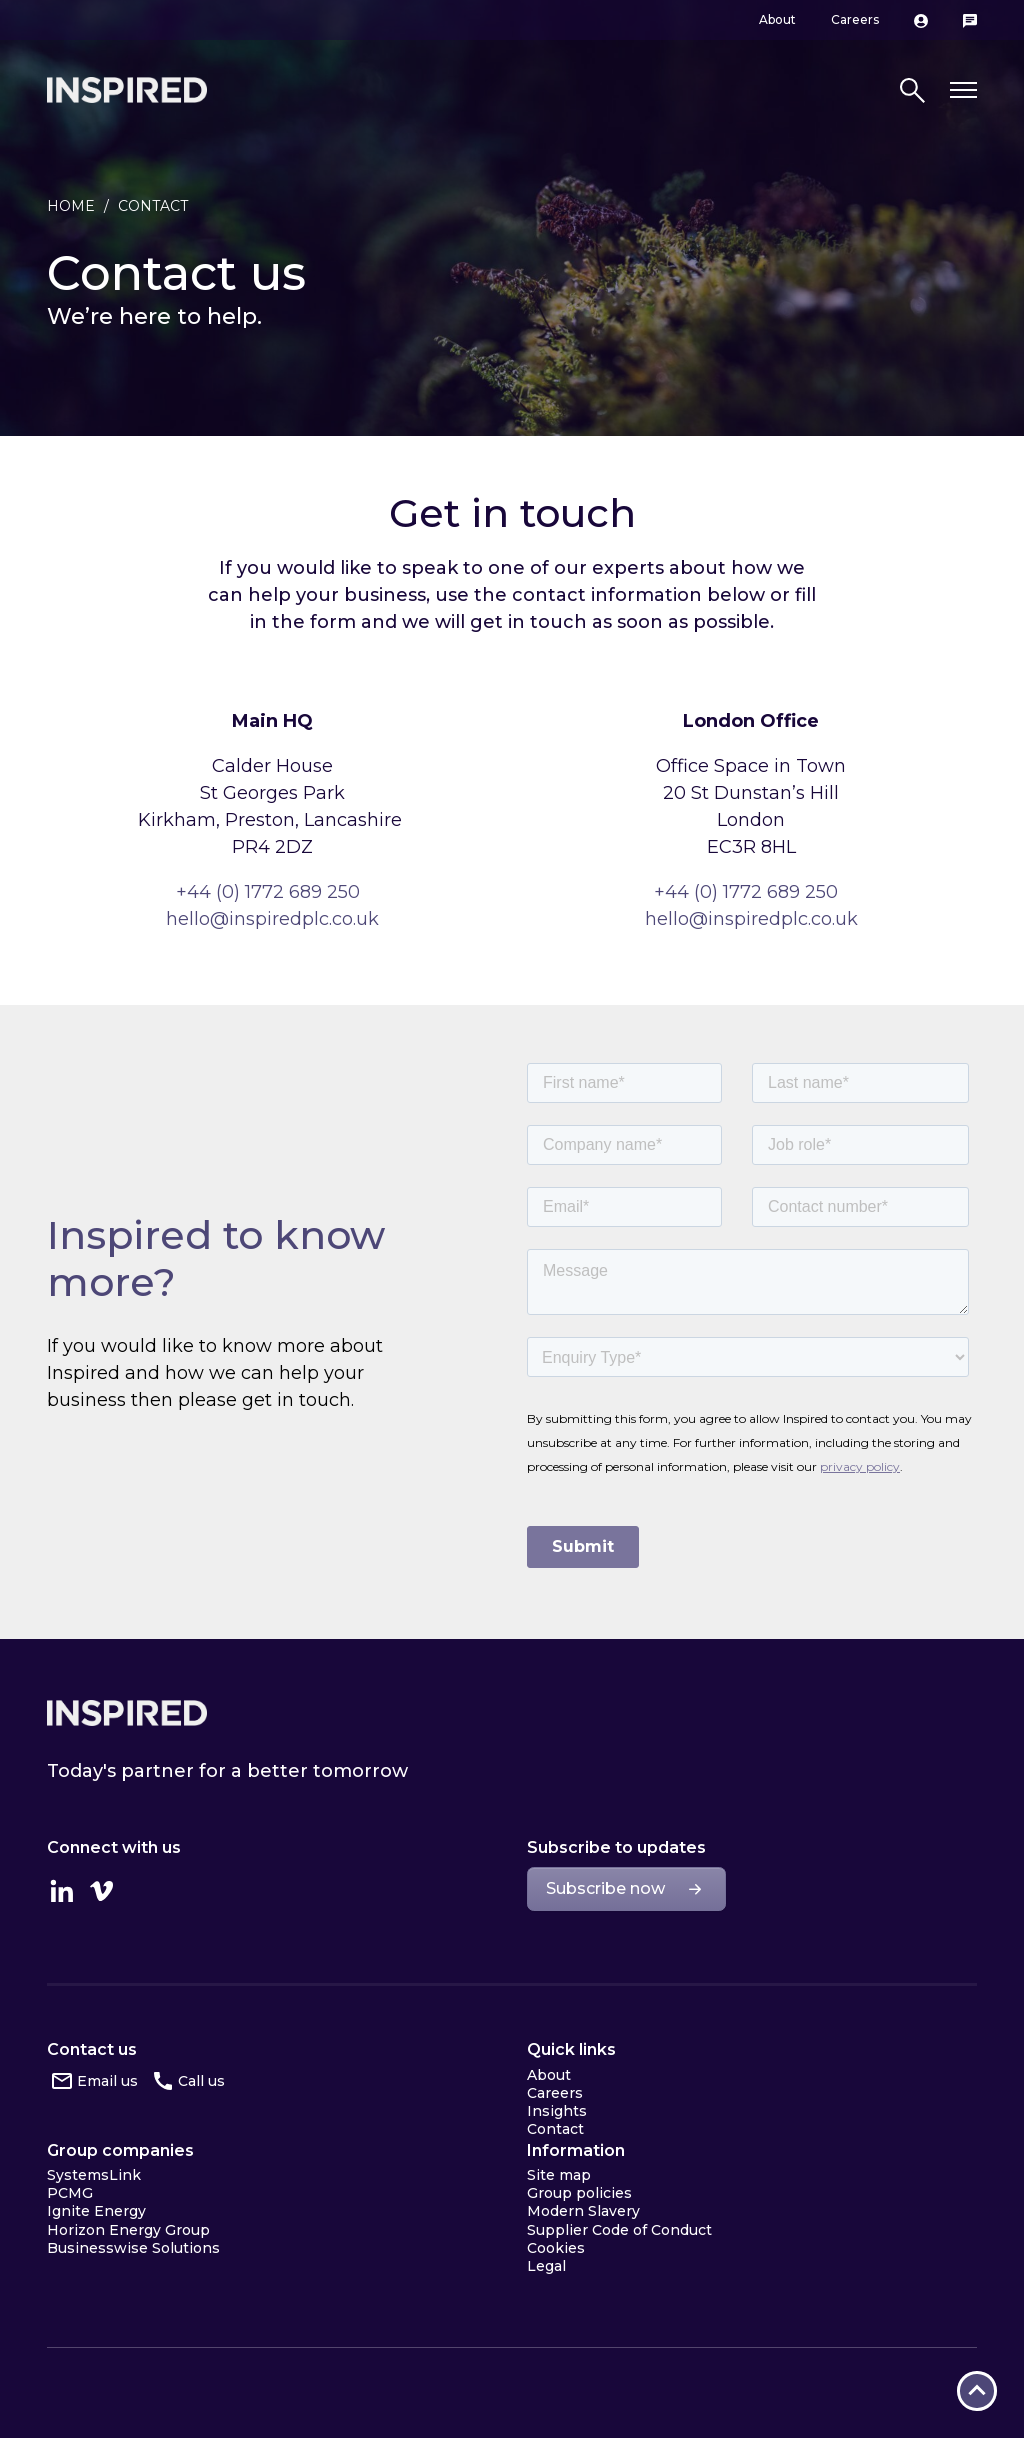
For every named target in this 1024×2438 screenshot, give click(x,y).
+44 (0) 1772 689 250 (268, 892)
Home (71, 206)
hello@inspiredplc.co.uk (272, 919)
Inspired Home (127, 90)
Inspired (127, 1713)
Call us (201, 2081)
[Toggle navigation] (963, 90)
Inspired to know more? (216, 1258)
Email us (107, 2081)
